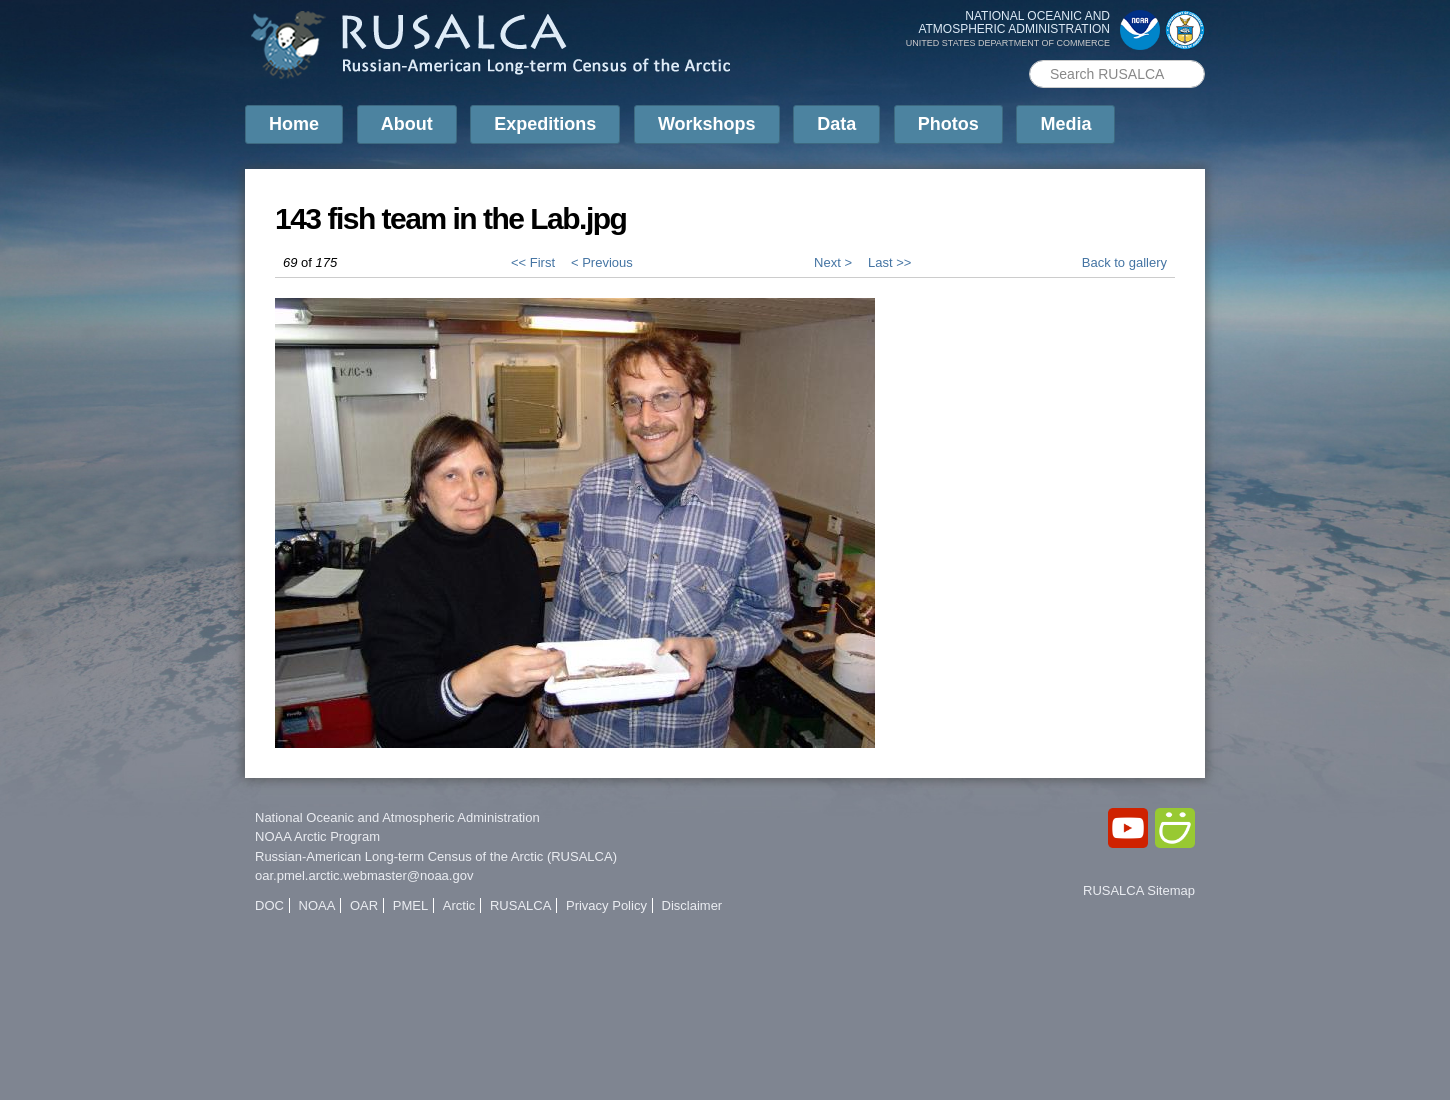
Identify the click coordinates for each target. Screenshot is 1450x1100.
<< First (533, 262)
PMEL (410, 905)
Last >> (889, 262)
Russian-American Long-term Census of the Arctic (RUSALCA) (436, 856)
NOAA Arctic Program (317, 836)
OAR (364, 905)
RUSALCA (520, 905)
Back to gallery (1124, 262)
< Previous (602, 262)
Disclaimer (692, 905)
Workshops (707, 124)
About (407, 124)
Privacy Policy (606, 905)
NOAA (317, 905)
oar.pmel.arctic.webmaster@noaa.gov (364, 875)
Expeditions (545, 124)
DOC (269, 905)
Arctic (459, 905)
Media (1065, 124)
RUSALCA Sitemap (1139, 890)
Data (836, 124)
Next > (833, 262)
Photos (948, 124)
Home (294, 124)
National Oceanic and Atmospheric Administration (397, 817)
